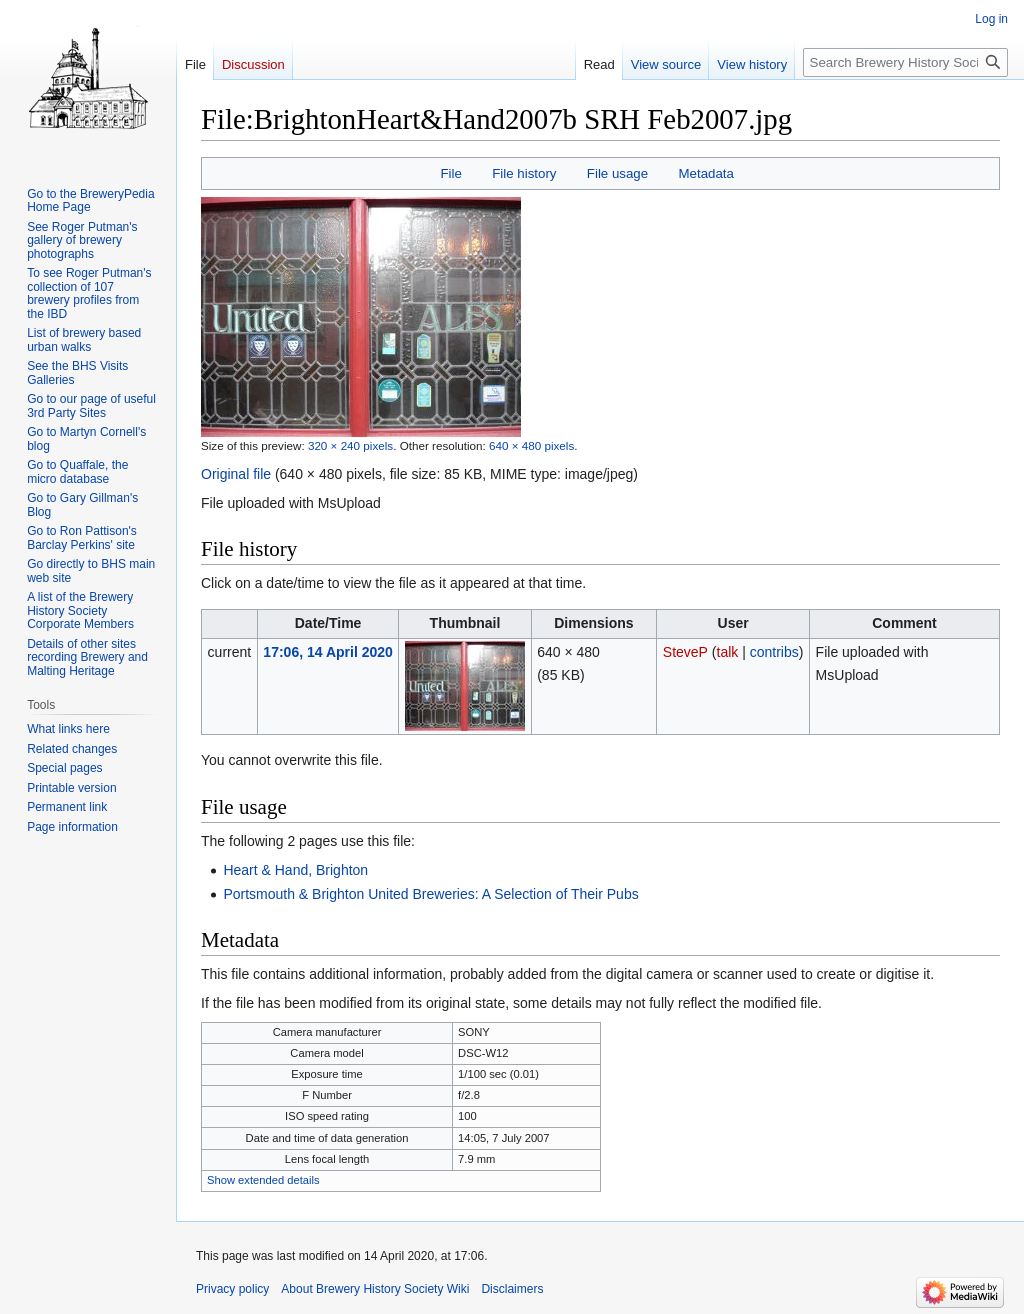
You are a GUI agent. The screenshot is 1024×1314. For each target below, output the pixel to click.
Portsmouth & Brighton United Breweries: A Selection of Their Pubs (430, 894)
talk (728, 652)
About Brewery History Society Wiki (375, 1289)
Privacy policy (232, 1289)
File (450, 173)
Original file (236, 474)
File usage (617, 173)
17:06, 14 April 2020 (327, 652)
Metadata (705, 173)
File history (524, 173)
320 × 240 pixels (350, 445)
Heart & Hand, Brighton (295, 870)
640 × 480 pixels (531, 445)
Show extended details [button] (263, 1180)
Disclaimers (512, 1289)
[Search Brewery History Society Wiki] (905, 62)
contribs (774, 652)
